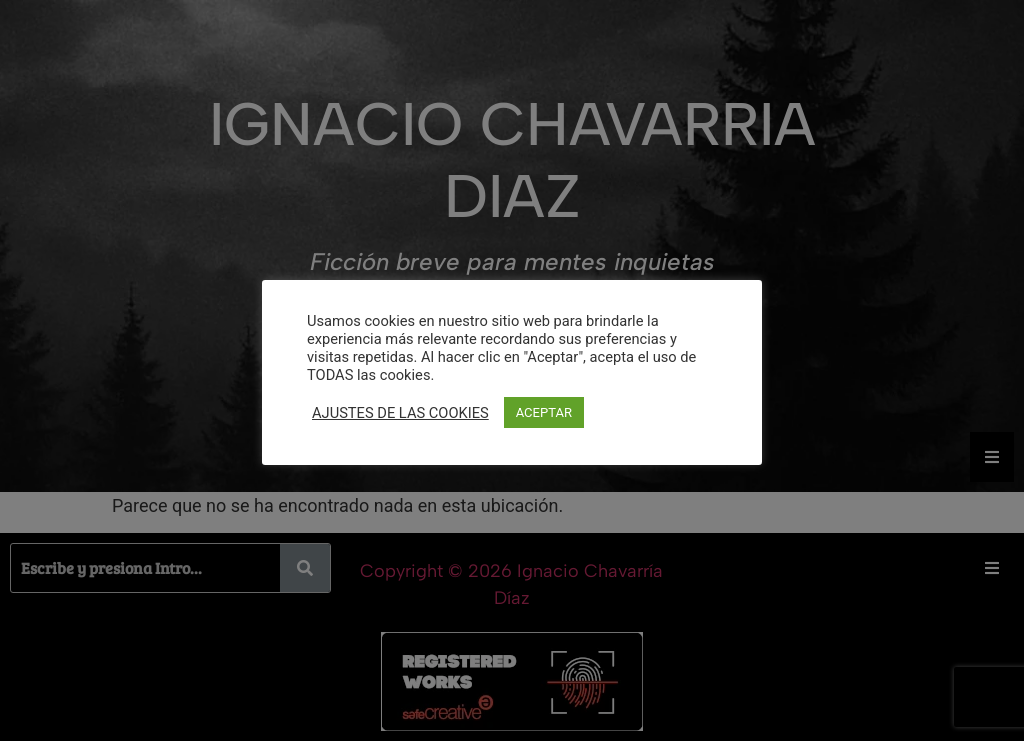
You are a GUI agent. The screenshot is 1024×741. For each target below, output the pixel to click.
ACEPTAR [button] (544, 412)
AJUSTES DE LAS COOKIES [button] (400, 413)
